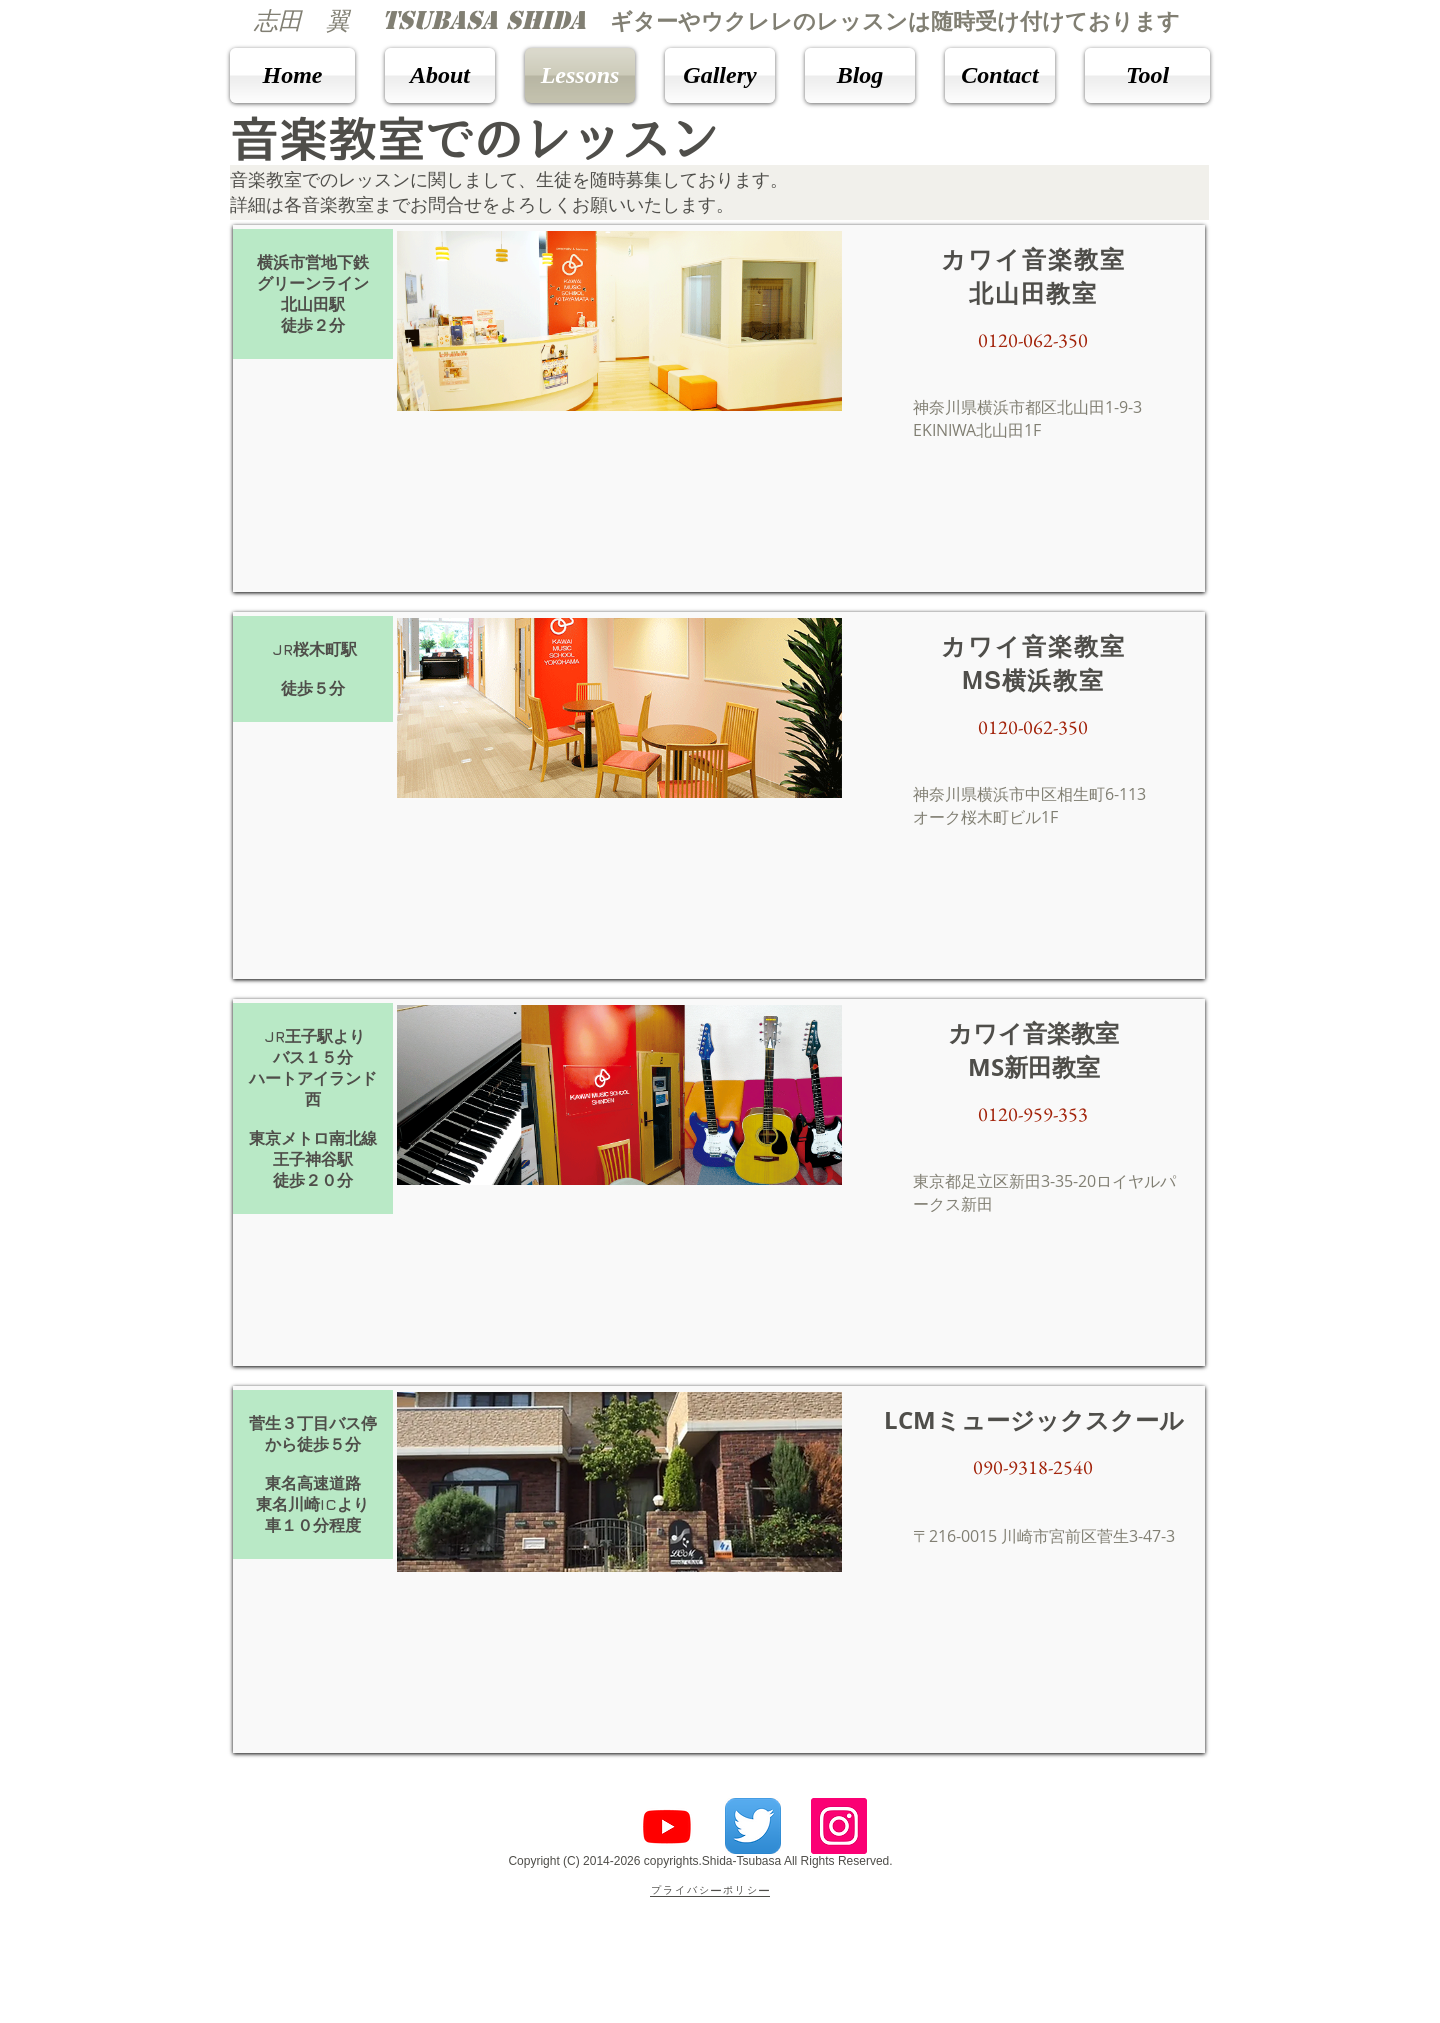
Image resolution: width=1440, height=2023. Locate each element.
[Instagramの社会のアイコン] (839, 1826)
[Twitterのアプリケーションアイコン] (753, 1826)
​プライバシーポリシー (710, 1891)
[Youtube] (667, 1826)
